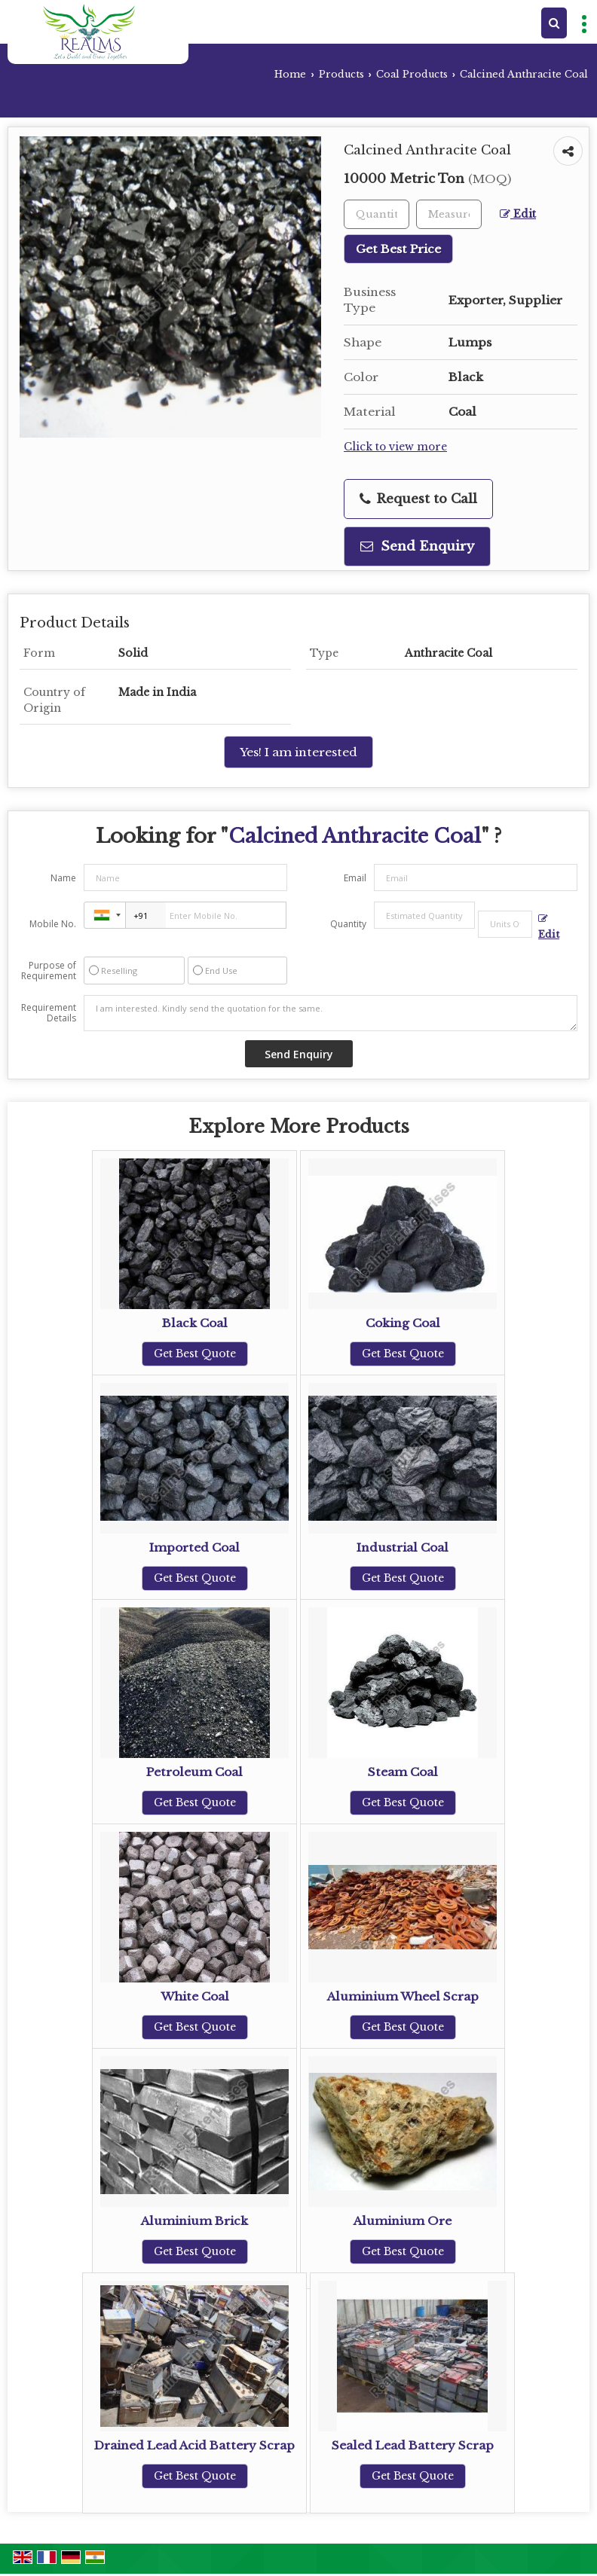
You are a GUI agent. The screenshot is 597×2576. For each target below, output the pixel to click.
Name (63, 877)
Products (341, 74)
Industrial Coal (403, 1547)
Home (290, 74)
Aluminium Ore (403, 2221)
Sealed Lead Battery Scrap (413, 2445)
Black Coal (195, 1323)
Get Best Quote (195, 1353)
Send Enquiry (417, 546)
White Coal (195, 1996)
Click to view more (395, 447)
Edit (518, 214)
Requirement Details (48, 1013)
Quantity (348, 923)
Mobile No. (52, 923)
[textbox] (449, 214)
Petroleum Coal (194, 1772)
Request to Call (418, 499)
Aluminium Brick (194, 2221)
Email (355, 877)
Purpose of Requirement (48, 970)
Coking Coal (403, 1323)
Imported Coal (194, 1547)
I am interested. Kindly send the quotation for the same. (330, 1013)
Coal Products (412, 74)
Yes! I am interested (298, 752)
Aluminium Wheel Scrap (403, 1996)
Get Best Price (398, 249)
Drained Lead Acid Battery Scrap (194, 2445)
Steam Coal (403, 1772)
